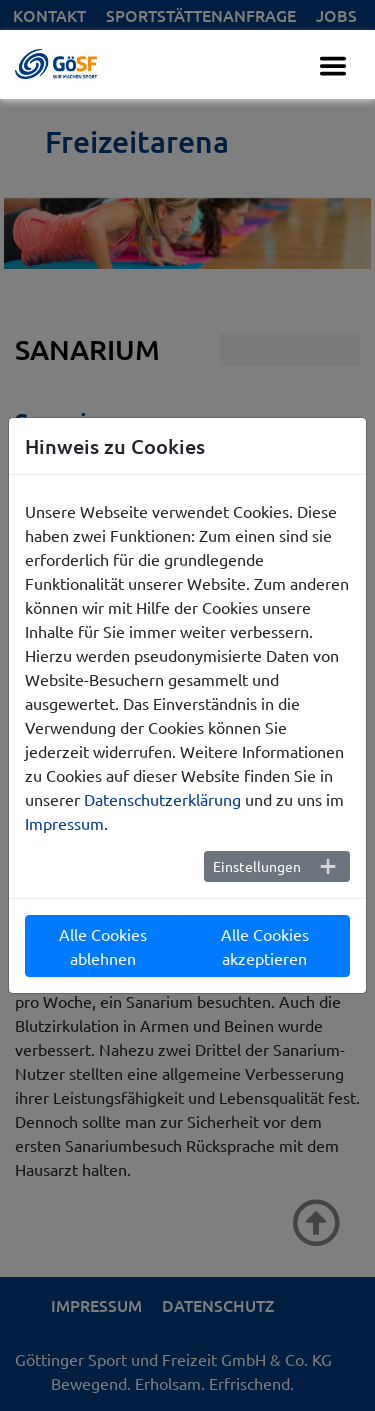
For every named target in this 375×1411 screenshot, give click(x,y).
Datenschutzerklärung (162, 799)
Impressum (64, 823)
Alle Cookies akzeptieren (265, 946)
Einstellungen (257, 866)
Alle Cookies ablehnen (103, 946)
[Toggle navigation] (333, 66)
